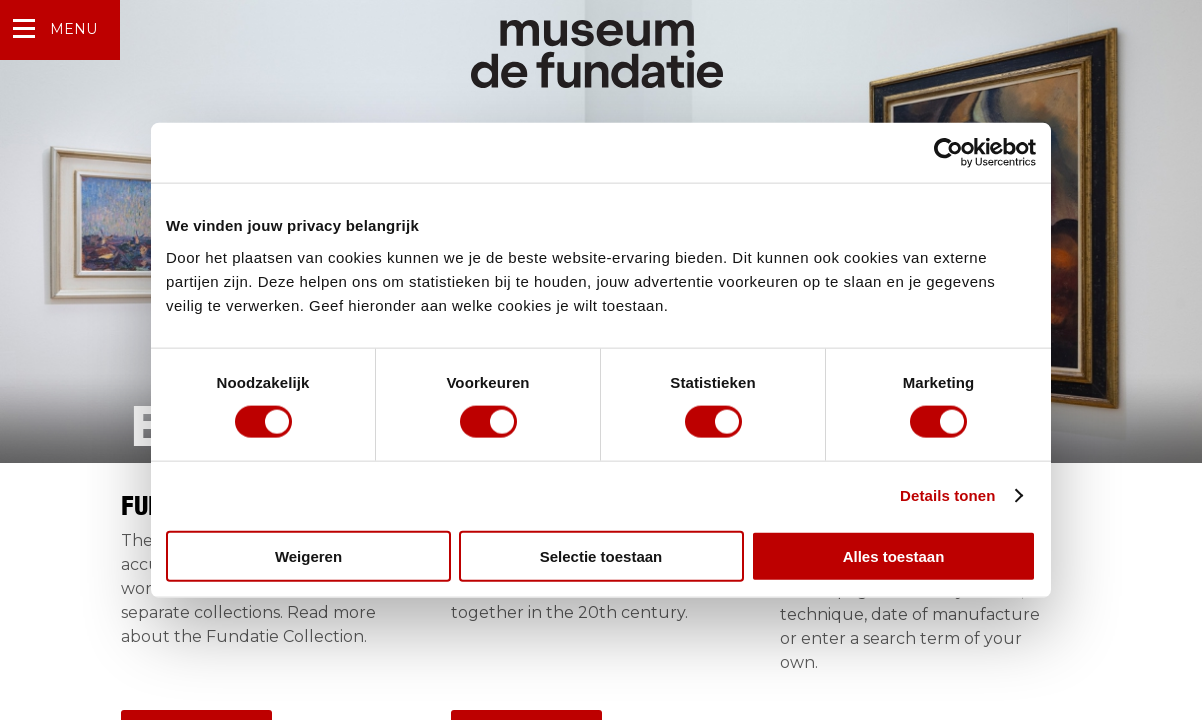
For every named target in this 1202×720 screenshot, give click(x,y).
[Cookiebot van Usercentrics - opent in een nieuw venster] (948, 153)
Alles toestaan (894, 555)
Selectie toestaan (601, 555)
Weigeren (308, 555)
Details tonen (947, 495)
